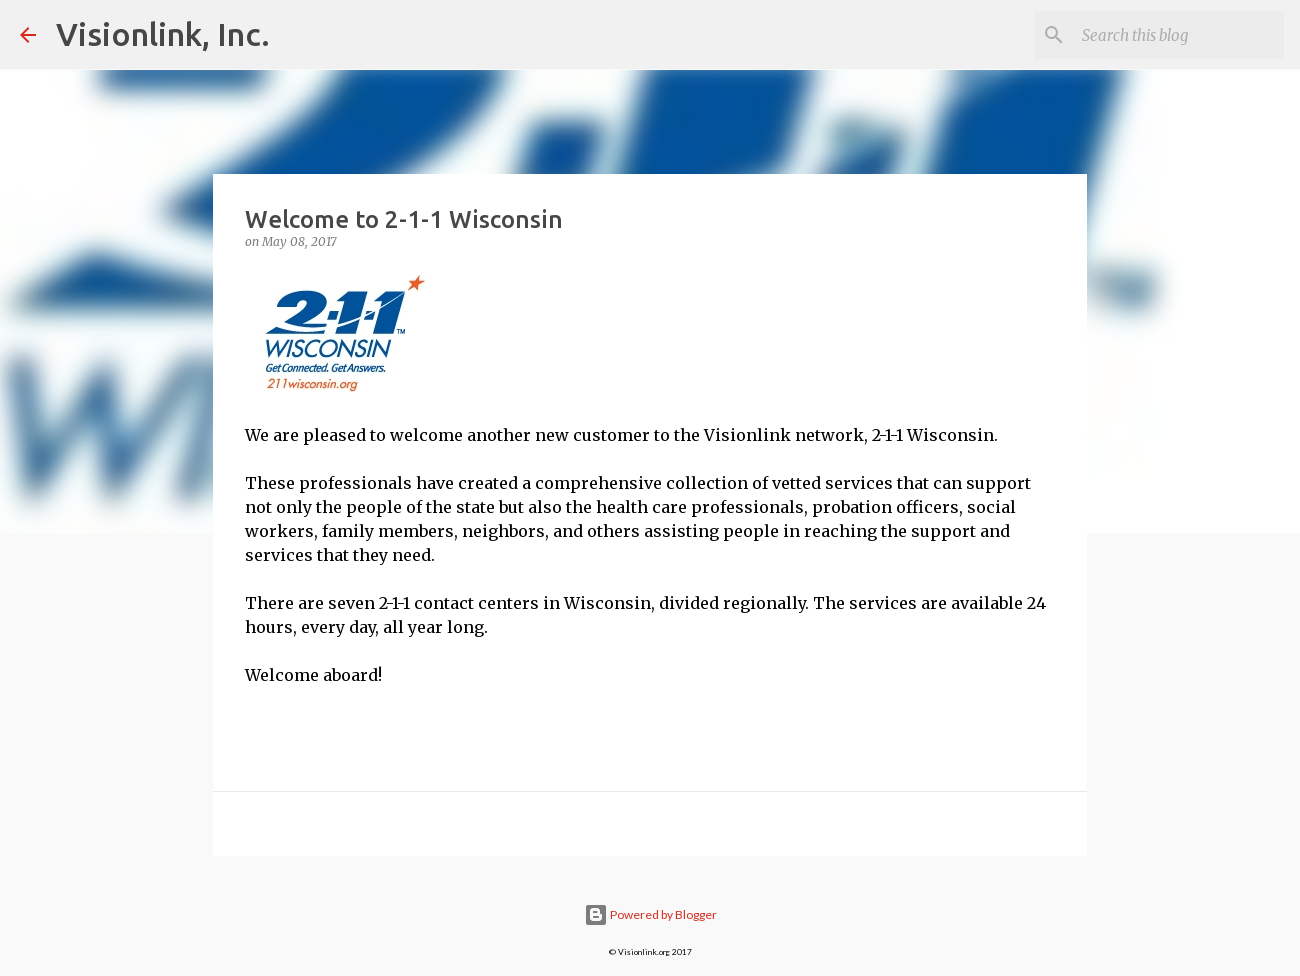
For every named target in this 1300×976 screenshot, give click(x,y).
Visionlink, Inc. (163, 34)
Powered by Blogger (650, 914)
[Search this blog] (1179, 35)
